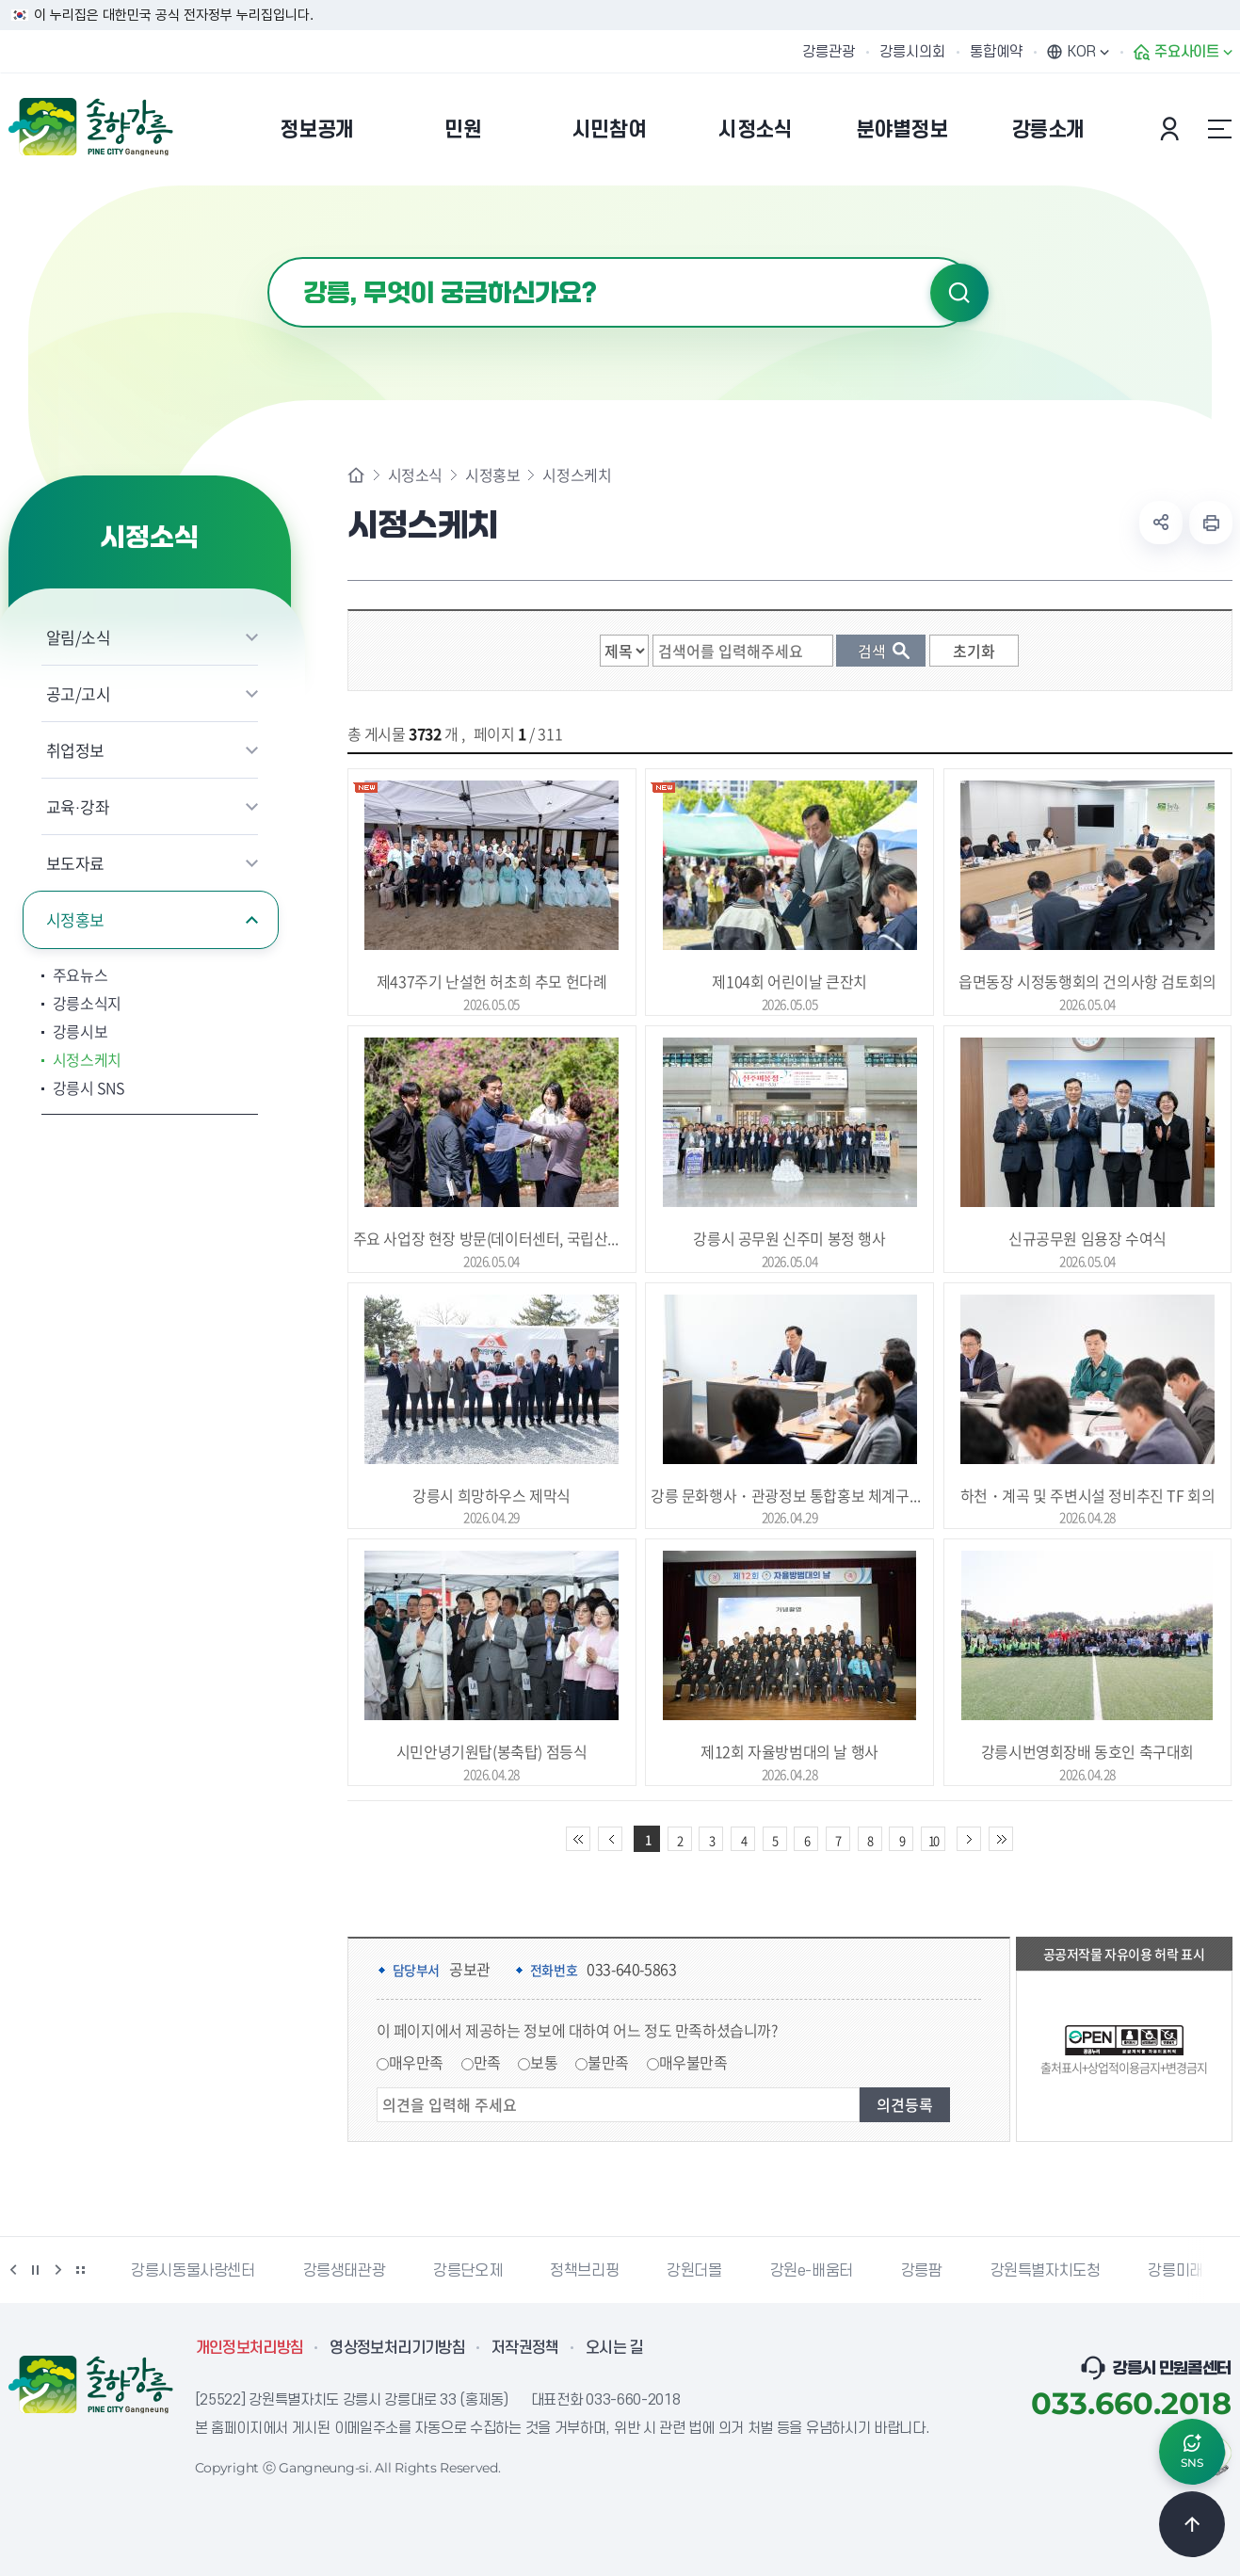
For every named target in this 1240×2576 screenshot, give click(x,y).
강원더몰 (694, 2270)
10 (933, 1840)
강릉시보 (80, 1031)
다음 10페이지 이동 (969, 1839)
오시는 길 (615, 2348)
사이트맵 (1220, 129)
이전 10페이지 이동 (610, 1839)
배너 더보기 (81, 2270)
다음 (58, 2270)
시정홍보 (75, 919)
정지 (35, 2270)
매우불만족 (693, 2062)
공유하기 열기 (1161, 522)
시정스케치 (87, 1059)
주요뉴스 (80, 974)
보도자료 (75, 863)
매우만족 (416, 2062)
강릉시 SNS (88, 1087)
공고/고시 (78, 693)
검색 (959, 293)
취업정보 (75, 750)
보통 (543, 2062)
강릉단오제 (467, 2270)
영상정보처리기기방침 (397, 2348)
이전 (13, 2270)
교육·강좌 (78, 806)
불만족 (608, 2062)
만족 (487, 2062)
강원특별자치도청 (1045, 2270)
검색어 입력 (267, 257)
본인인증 (1172, 129)
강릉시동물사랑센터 (192, 2270)
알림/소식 (78, 637)
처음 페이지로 (578, 1839)
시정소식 (415, 474)
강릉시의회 (912, 51)
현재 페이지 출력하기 (1210, 522)
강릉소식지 (87, 1002)
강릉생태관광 (344, 2270)
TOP (1192, 2524)
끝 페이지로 (1001, 1839)
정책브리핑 (584, 2270)
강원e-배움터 (811, 2270)
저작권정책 (525, 2348)
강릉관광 (828, 51)
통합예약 (996, 51)
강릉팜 (921, 2270)
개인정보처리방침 (250, 2348)
